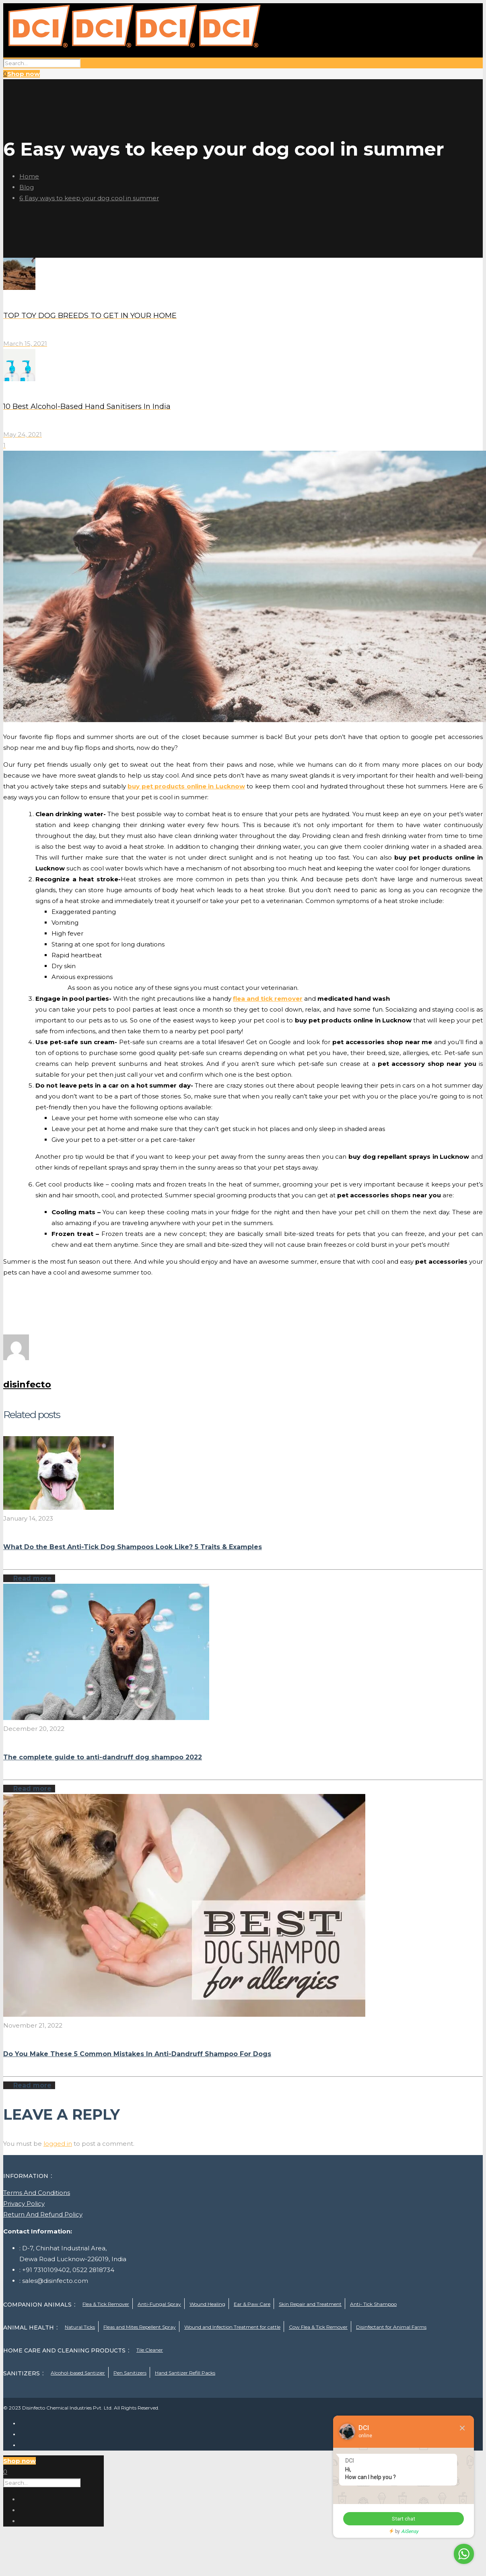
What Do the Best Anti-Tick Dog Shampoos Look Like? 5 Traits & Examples (132, 1547)
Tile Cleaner (149, 2350)
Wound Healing (207, 2304)
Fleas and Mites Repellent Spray (139, 2327)
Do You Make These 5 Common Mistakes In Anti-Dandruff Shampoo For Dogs (137, 2054)
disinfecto (27, 1384)
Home (29, 176)
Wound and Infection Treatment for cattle (232, 2327)
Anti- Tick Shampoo (373, 2304)
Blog (26, 187)
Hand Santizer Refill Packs (185, 2373)
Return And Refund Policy (42, 2214)
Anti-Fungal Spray (159, 2304)
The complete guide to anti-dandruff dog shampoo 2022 (102, 1757)
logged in (57, 2143)
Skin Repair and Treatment (310, 2304)
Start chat (403, 2519)
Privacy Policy (24, 2203)
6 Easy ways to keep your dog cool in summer (89, 198)
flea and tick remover (268, 998)
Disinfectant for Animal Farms (391, 2327)
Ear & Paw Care (252, 2304)
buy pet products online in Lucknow (186, 786)
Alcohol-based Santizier (78, 2373)
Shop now (23, 74)
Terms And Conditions (36, 2192)
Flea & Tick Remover (105, 2304)
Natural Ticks (80, 2327)
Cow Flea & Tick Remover (318, 2327)
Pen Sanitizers (129, 2373)
